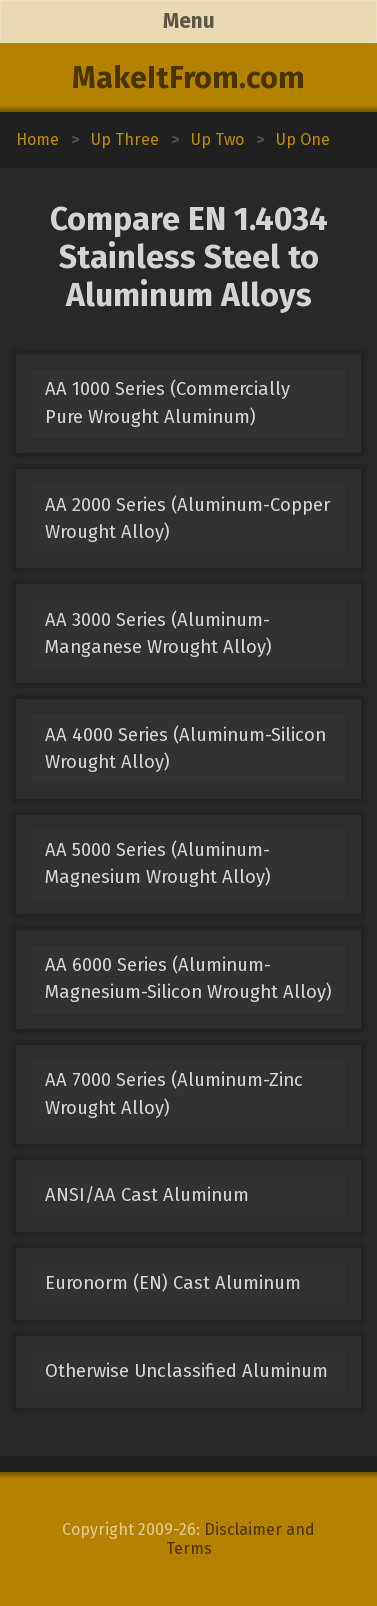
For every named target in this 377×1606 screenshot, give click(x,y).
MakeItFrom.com (188, 78)
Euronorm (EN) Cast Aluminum (173, 1283)
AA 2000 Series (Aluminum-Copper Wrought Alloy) (187, 518)
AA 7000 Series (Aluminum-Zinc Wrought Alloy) (174, 1093)
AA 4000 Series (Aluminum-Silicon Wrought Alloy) (185, 748)
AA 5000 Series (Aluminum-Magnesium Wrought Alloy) (158, 863)
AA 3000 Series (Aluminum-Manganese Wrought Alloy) (158, 633)
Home (37, 139)
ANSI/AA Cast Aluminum (147, 1195)
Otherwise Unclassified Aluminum (186, 1371)
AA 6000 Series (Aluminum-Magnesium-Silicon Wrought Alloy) (188, 978)
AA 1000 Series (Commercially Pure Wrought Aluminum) (167, 402)
